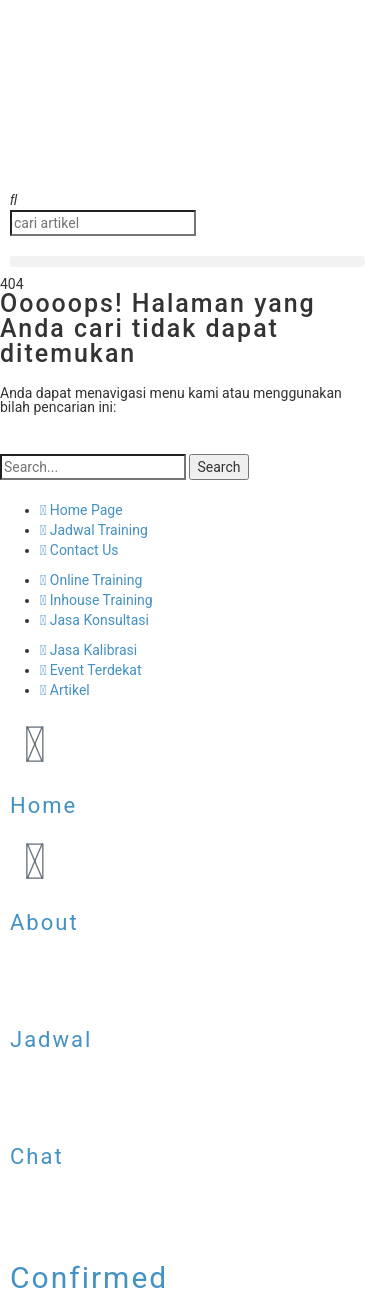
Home (43, 805)
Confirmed (89, 1277)
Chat (37, 1156)
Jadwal (51, 1039)
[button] (187, 200)
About (44, 922)
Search (218, 467)
